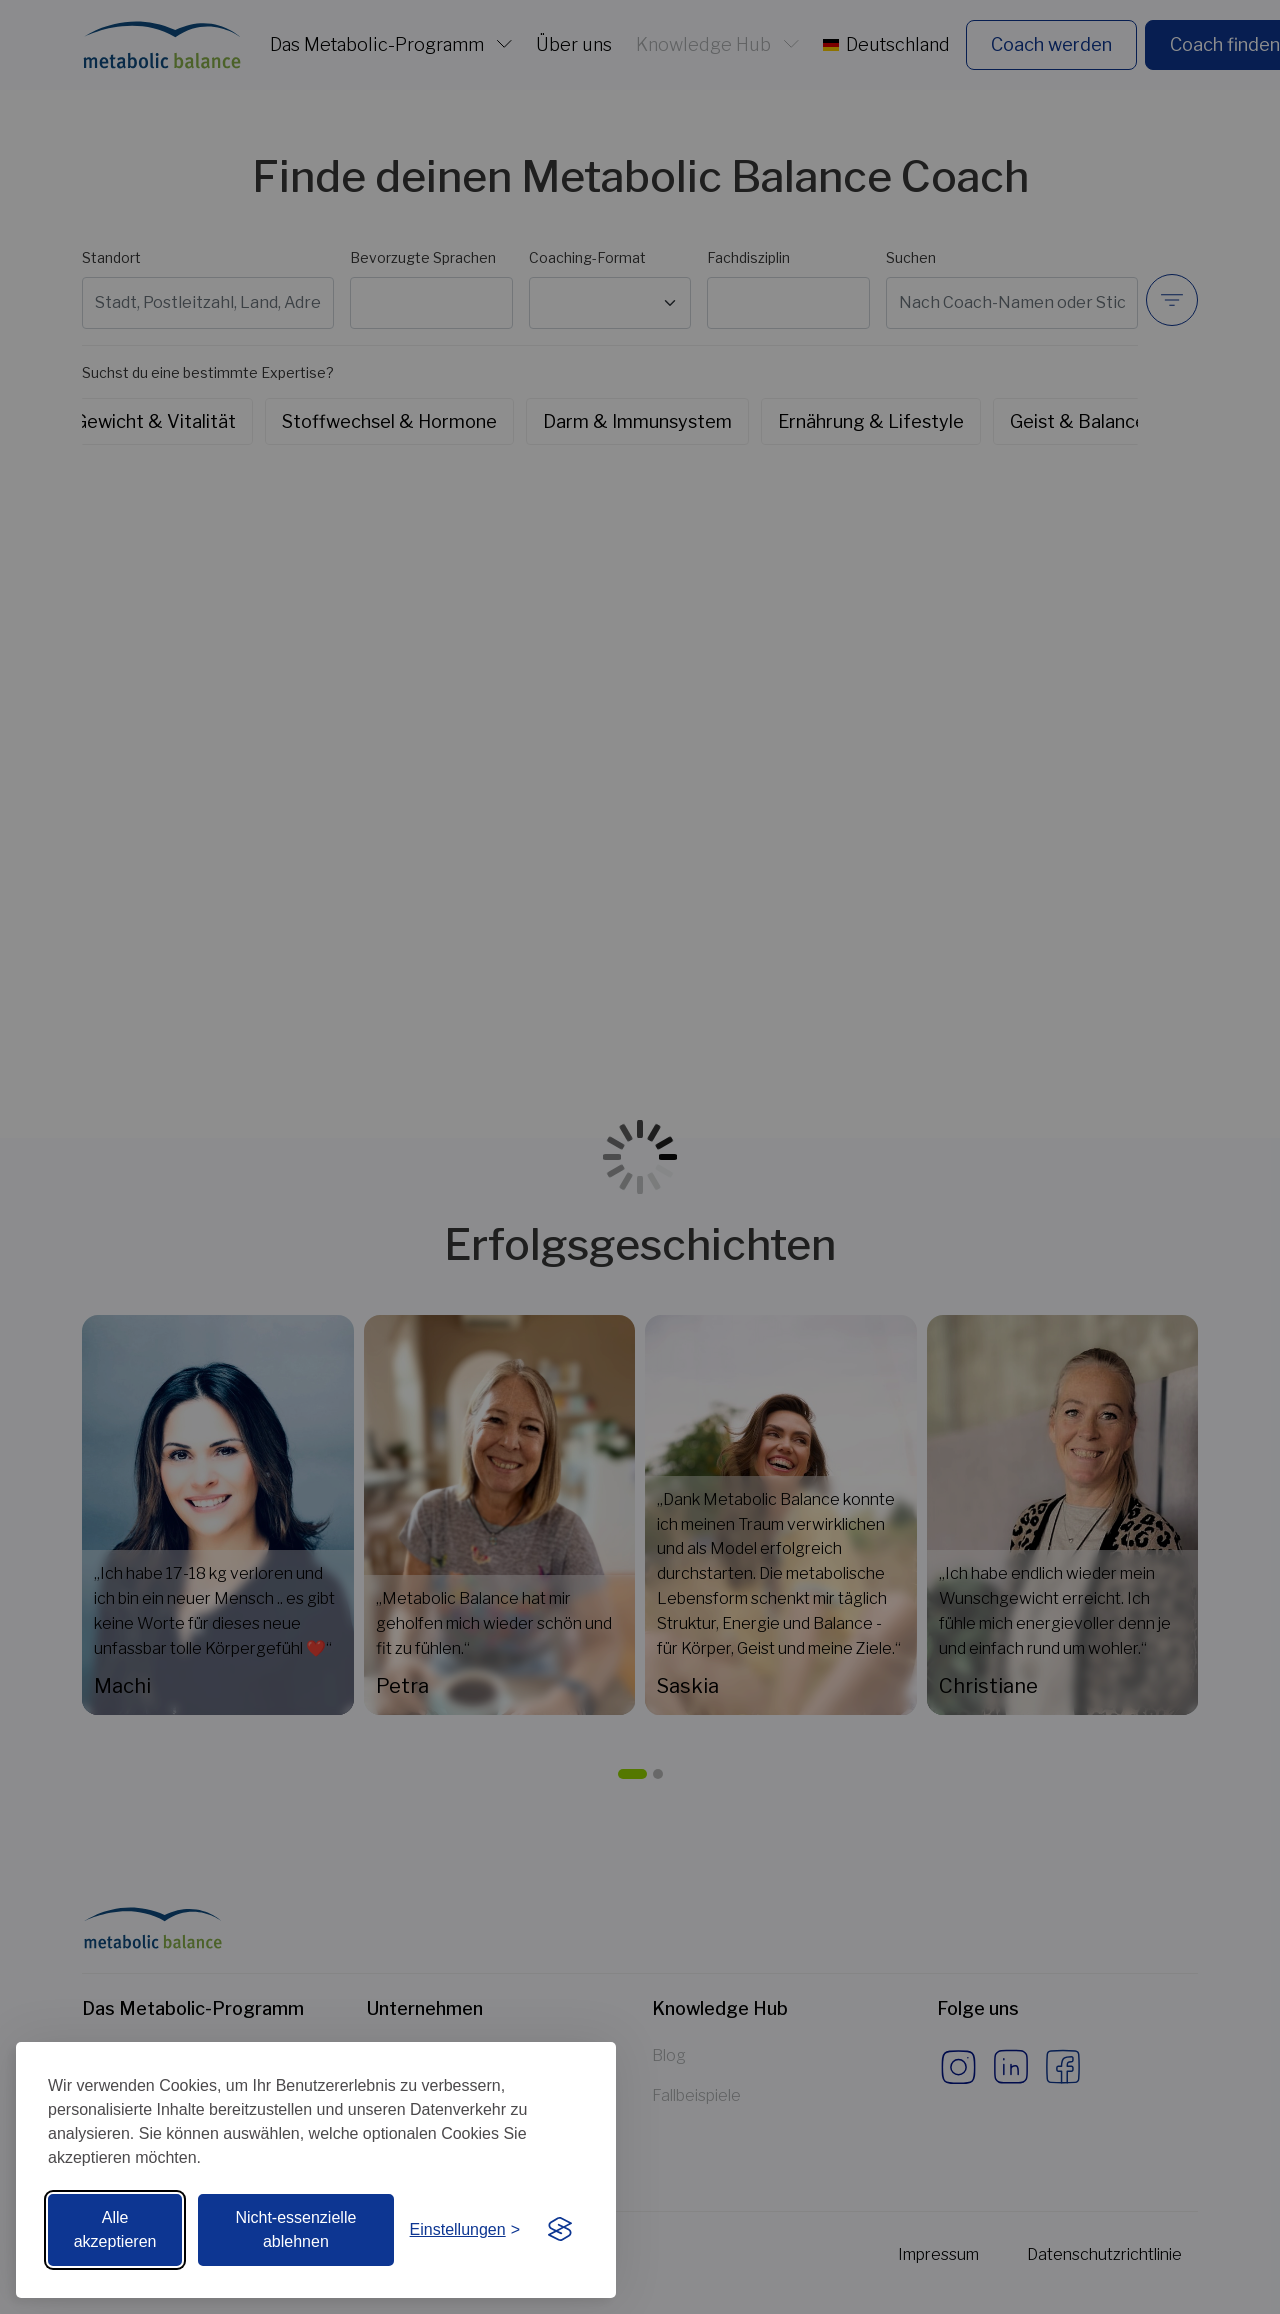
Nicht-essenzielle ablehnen (295, 2229)
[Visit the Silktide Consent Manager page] (560, 2230)
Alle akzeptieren (115, 2229)
